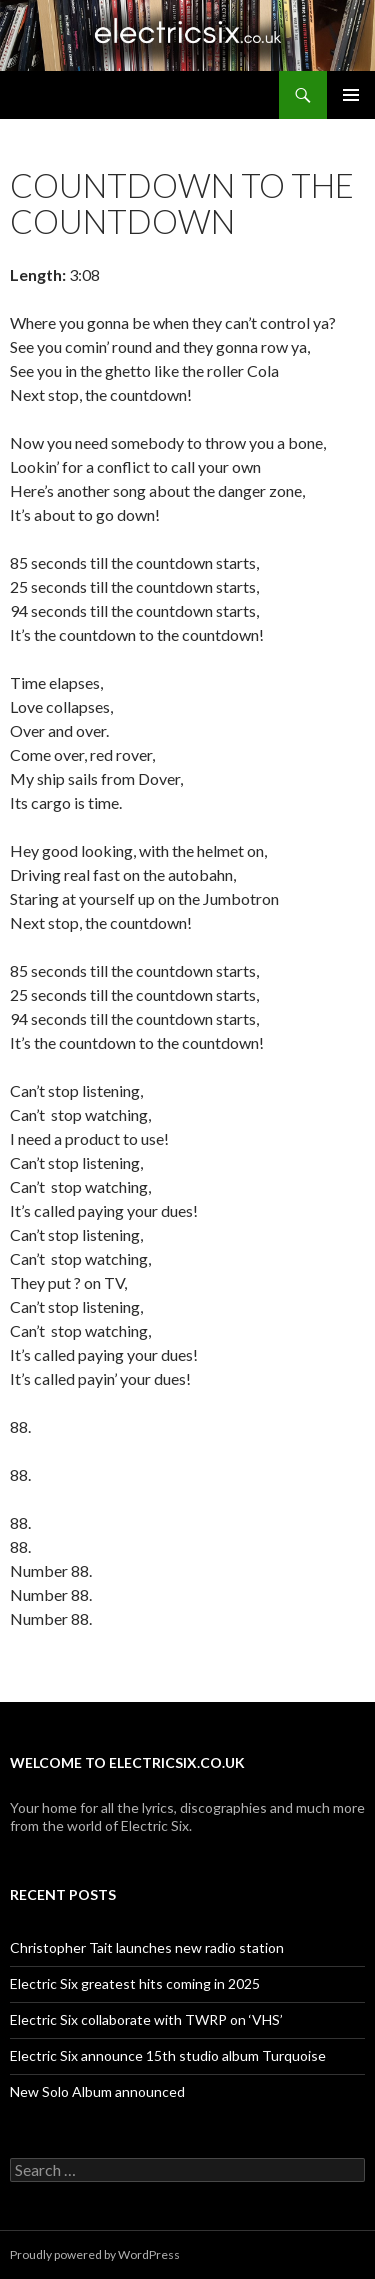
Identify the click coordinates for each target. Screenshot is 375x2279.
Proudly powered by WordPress (95, 2254)
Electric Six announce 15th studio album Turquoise (168, 2055)
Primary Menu (351, 95)
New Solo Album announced (97, 2091)
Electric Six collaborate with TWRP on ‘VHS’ (146, 2019)
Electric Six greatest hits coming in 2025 (135, 1983)
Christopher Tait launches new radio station (147, 1947)
